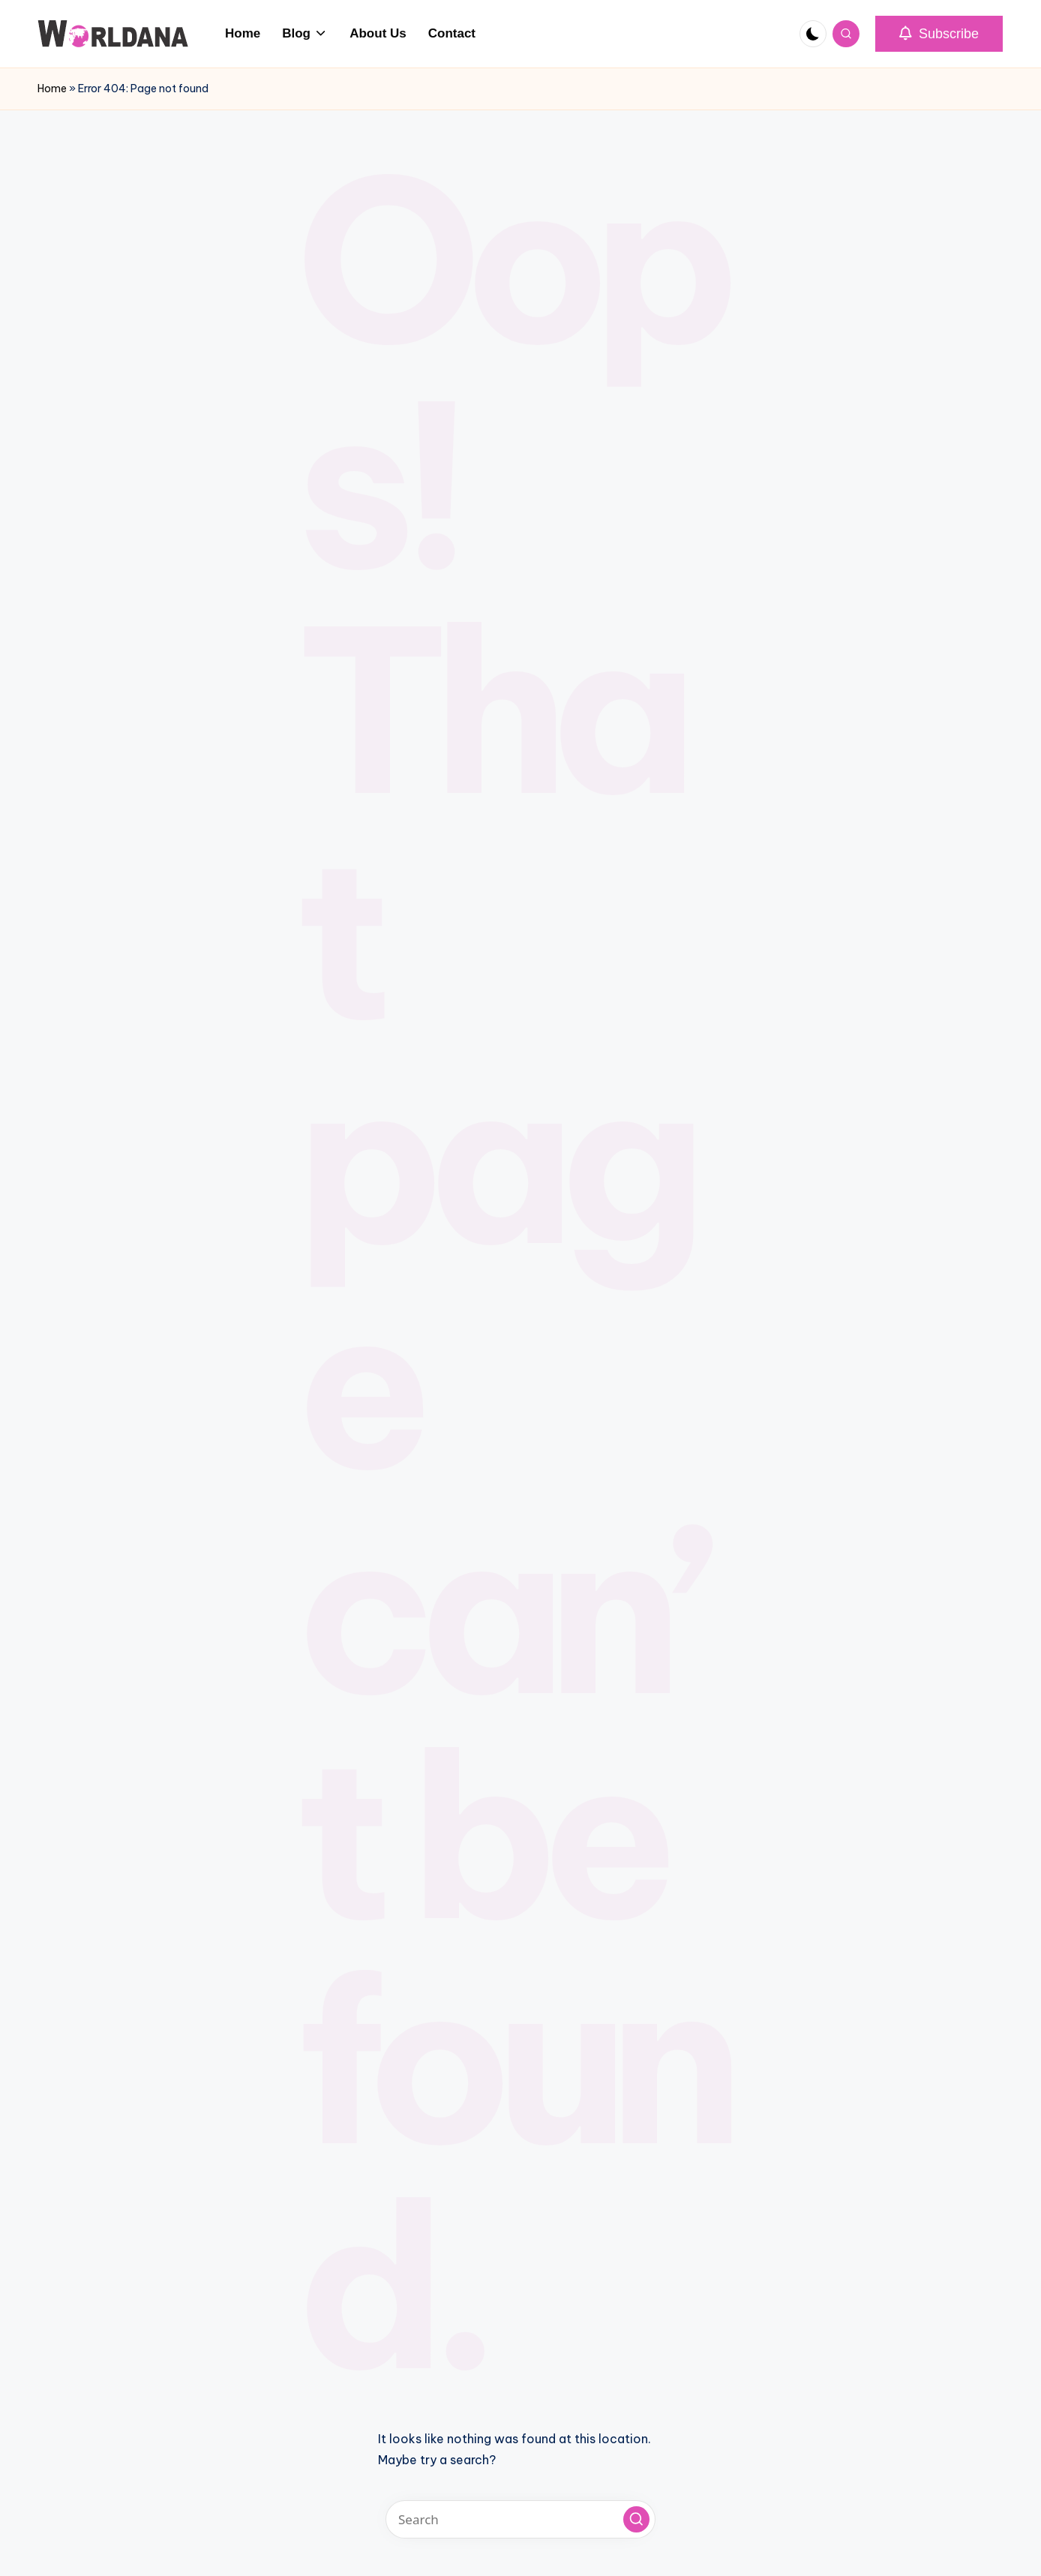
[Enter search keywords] (521, 2519)
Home (52, 88)
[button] (939, 34)
